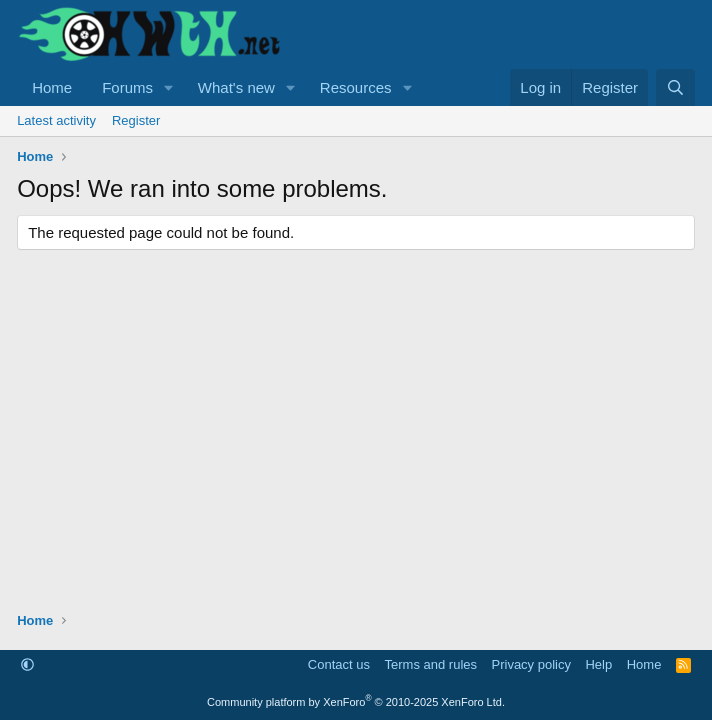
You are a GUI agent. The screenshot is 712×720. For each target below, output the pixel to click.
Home (52, 87)
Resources (356, 87)
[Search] (675, 87)
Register (136, 120)
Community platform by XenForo (356, 702)
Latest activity (56, 120)
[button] (169, 87)
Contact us (339, 664)
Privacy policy (531, 664)
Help (598, 664)
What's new (236, 87)
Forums (127, 87)
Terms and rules (431, 664)
